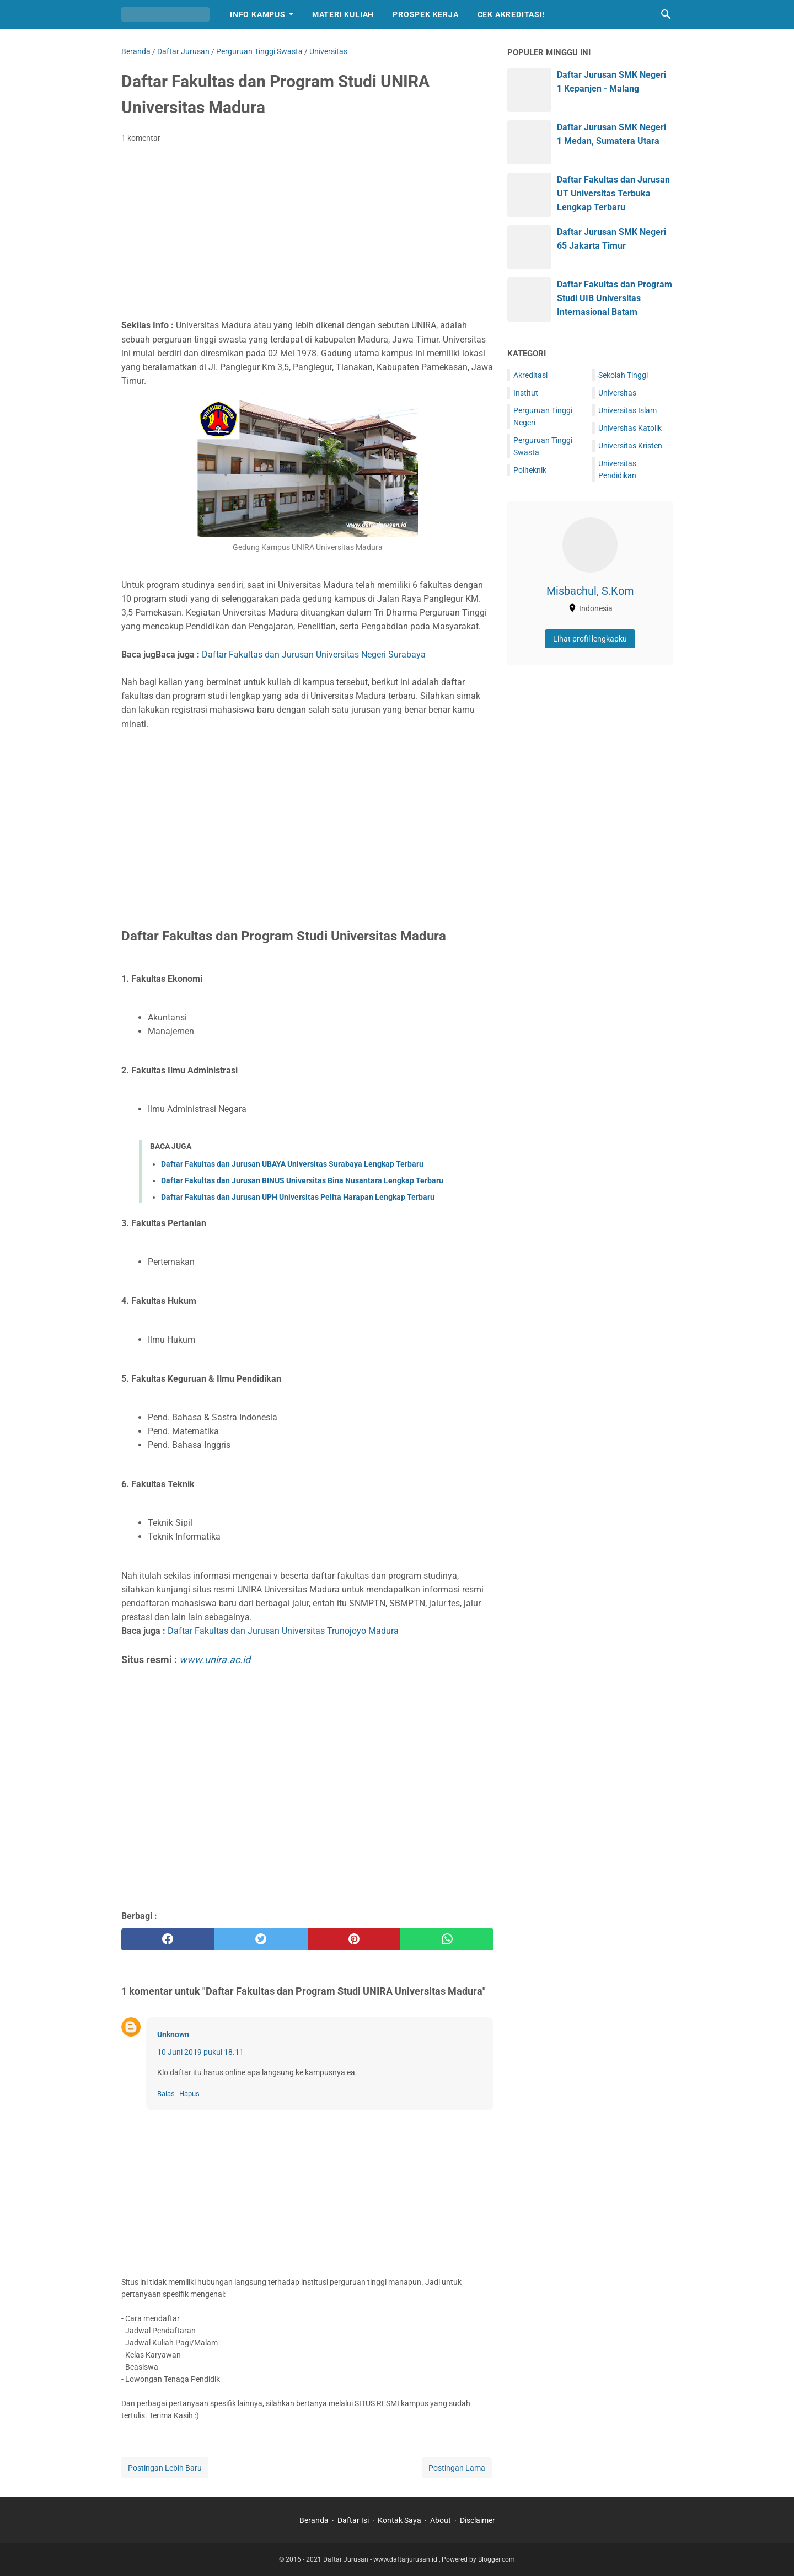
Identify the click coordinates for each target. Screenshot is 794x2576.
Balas (166, 2093)
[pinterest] (354, 1939)
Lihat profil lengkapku (590, 638)
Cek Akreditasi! (511, 14)
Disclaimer (477, 2520)
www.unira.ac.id (214, 1659)
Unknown (173, 2034)
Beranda (314, 2520)
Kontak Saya (399, 2520)
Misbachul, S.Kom (590, 590)
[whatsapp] (446, 1939)
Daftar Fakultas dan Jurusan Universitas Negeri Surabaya (314, 654)
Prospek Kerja (425, 14)
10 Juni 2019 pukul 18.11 (200, 2052)
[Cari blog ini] (666, 14)
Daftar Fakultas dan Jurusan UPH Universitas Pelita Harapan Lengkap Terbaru (297, 1197)
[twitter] (261, 1939)
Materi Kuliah (343, 14)
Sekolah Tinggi (623, 375)
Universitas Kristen (630, 445)
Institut (525, 392)
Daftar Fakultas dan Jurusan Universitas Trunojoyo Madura (283, 1631)
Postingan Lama (456, 2467)
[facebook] (167, 1939)
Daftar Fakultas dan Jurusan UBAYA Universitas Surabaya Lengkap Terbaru (292, 1163)
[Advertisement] (307, 234)
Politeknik (529, 470)
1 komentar (140, 137)
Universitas (617, 392)
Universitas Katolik (630, 428)
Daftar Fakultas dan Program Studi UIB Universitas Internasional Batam (614, 298)
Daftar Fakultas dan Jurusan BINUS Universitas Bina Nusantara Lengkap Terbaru (302, 1180)
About (440, 2520)
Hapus (189, 2093)
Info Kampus (258, 14)
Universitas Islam (627, 410)
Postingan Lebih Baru (165, 2467)
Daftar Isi (353, 2520)
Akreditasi (530, 375)
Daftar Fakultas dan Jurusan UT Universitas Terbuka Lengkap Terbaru (613, 193)
